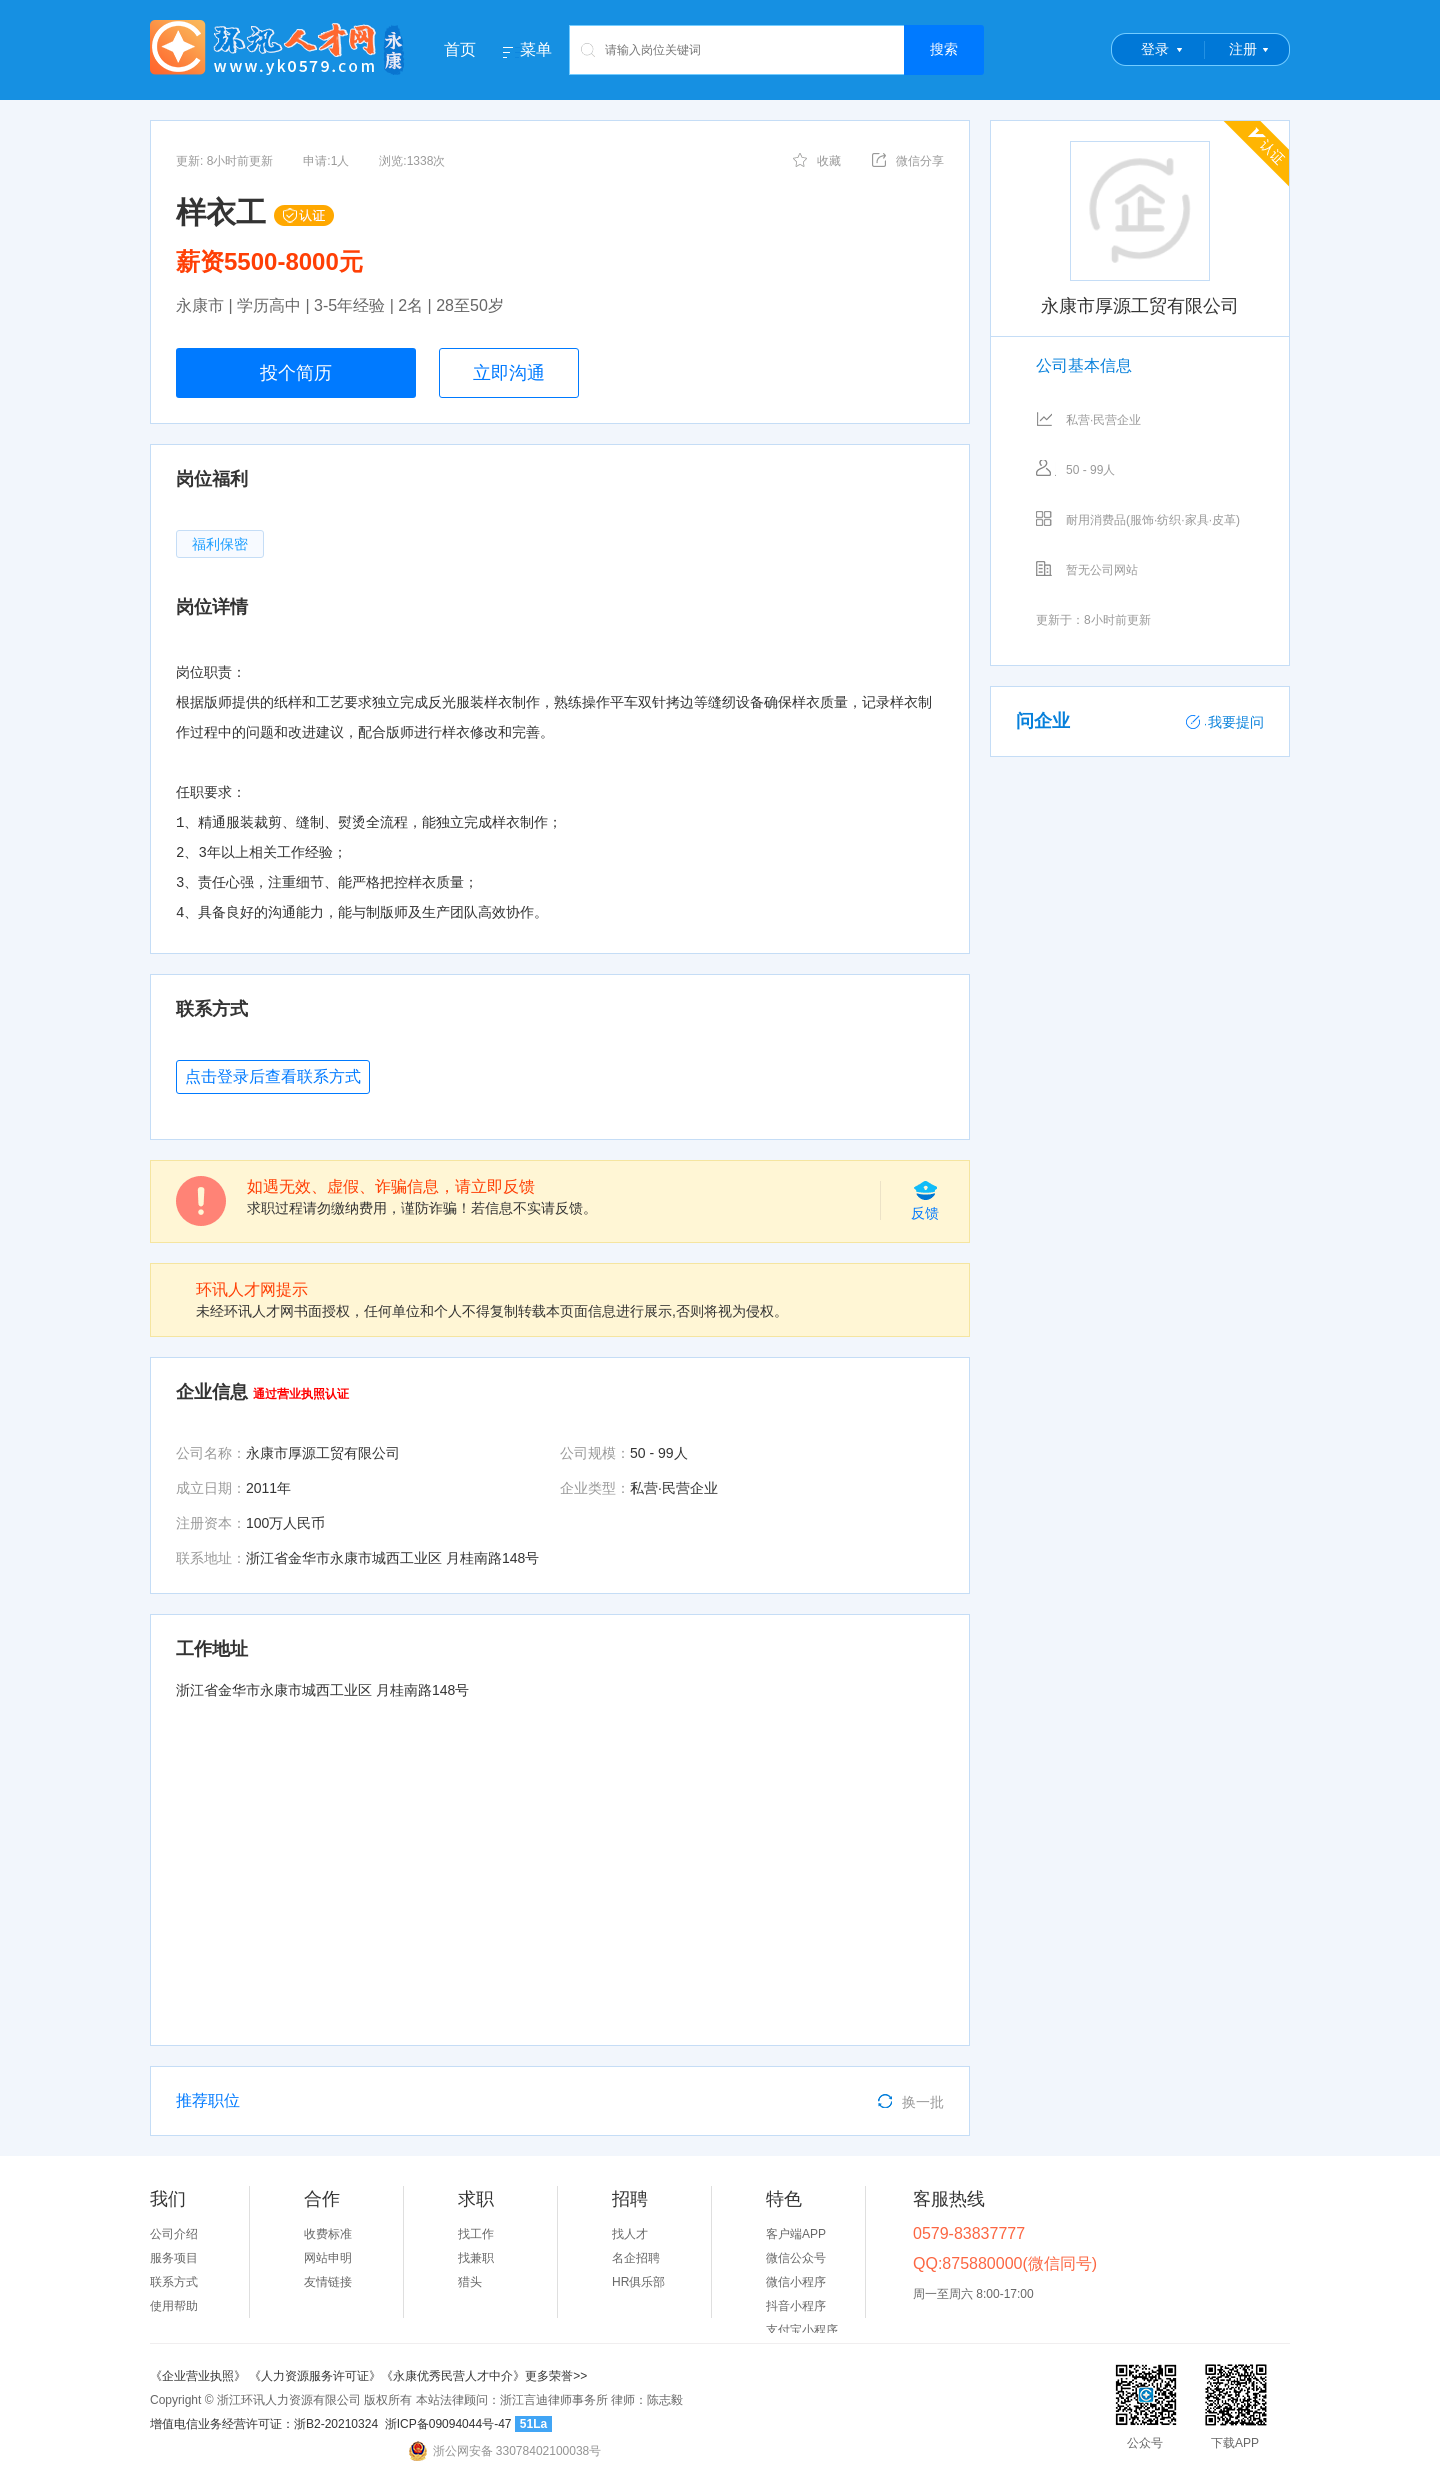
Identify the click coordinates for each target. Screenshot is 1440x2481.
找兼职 (476, 2258)
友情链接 (328, 2282)
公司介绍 (174, 2234)
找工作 (476, 2234)
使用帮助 (174, 2306)
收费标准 (328, 2234)
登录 (1155, 49)
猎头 (470, 2282)
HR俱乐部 (638, 2282)
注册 (1243, 49)
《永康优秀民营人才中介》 (453, 2376)
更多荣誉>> (556, 2376)
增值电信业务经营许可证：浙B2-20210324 (264, 2424)
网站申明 (328, 2258)
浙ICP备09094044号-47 (448, 2424)
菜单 (536, 50)
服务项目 (174, 2258)
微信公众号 (796, 2258)
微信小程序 (796, 2282)
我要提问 (1225, 722)
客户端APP (796, 2234)
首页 (460, 49)
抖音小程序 (796, 2306)
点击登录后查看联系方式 (273, 1076)
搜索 (944, 49)
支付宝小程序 (802, 2330)
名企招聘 (636, 2258)
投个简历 (296, 373)
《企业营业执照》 (199, 2376)
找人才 (630, 2234)
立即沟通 (509, 373)
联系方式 (174, 2282)
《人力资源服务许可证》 (315, 2376)
